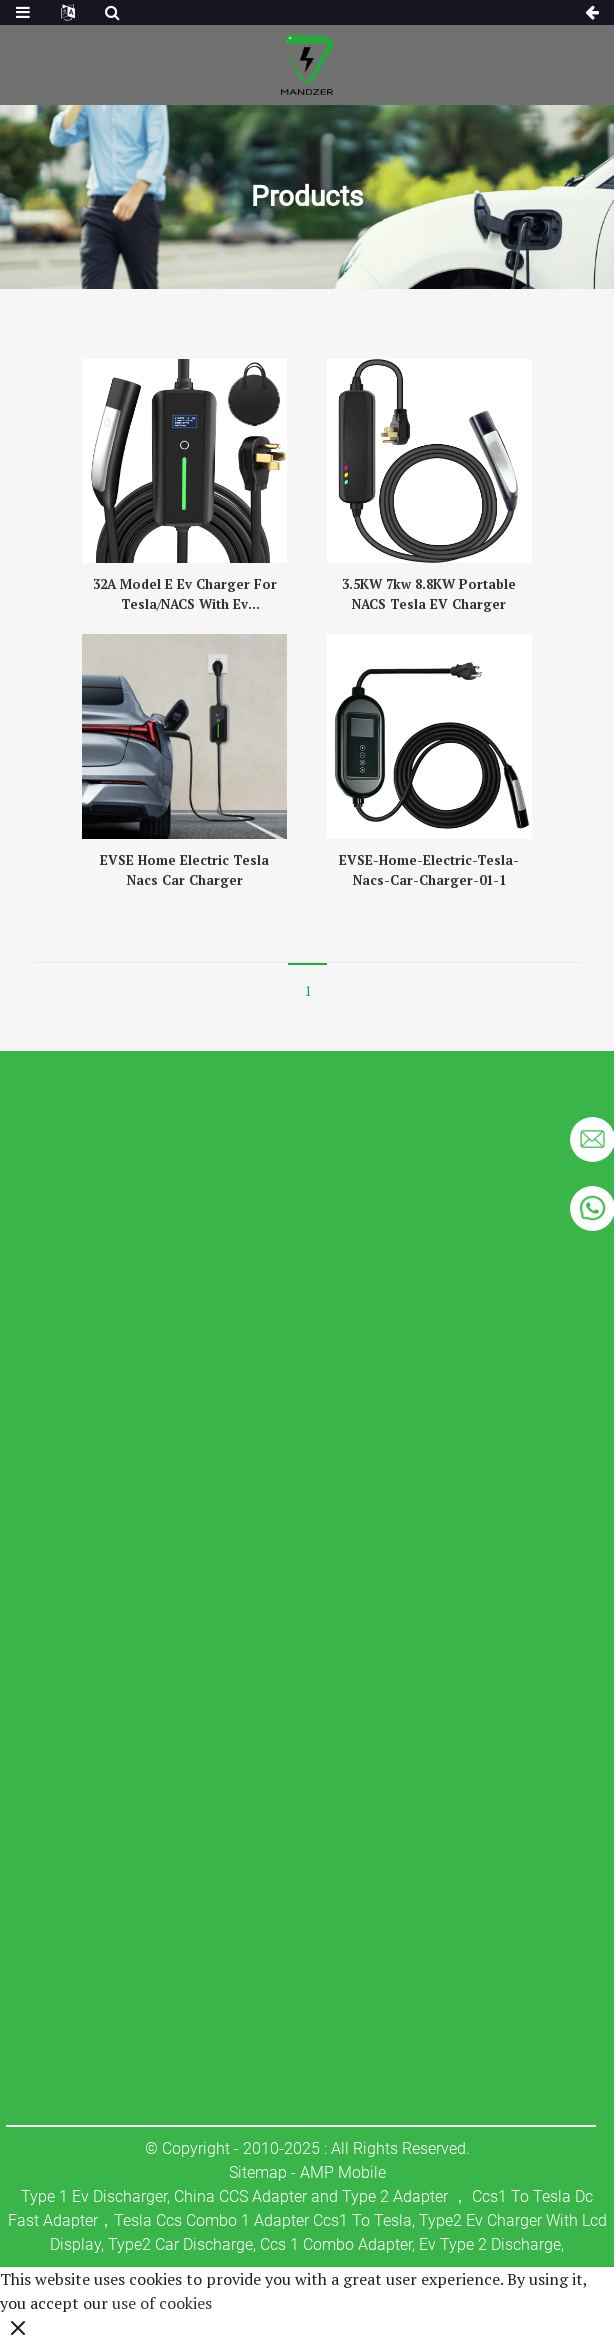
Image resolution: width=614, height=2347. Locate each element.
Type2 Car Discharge (180, 2244)
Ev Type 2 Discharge (490, 2244)
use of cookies (162, 2303)
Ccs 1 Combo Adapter (336, 2244)
